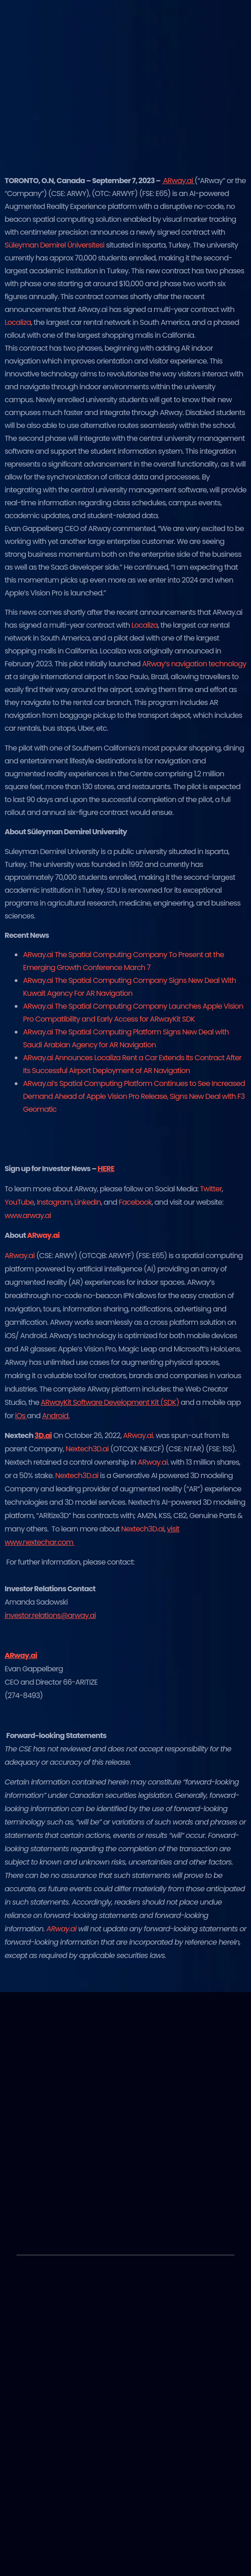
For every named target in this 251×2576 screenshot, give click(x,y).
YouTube (19, 1202)
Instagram (54, 1202)
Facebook (135, 1202)
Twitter (211, 1189)
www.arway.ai (28, 1215)
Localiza (18, 322)
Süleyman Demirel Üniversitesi (54, 245)
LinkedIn (87, 1202)
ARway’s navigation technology (194, 663)
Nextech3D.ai (86, 1449)
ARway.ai (19, 1255)
